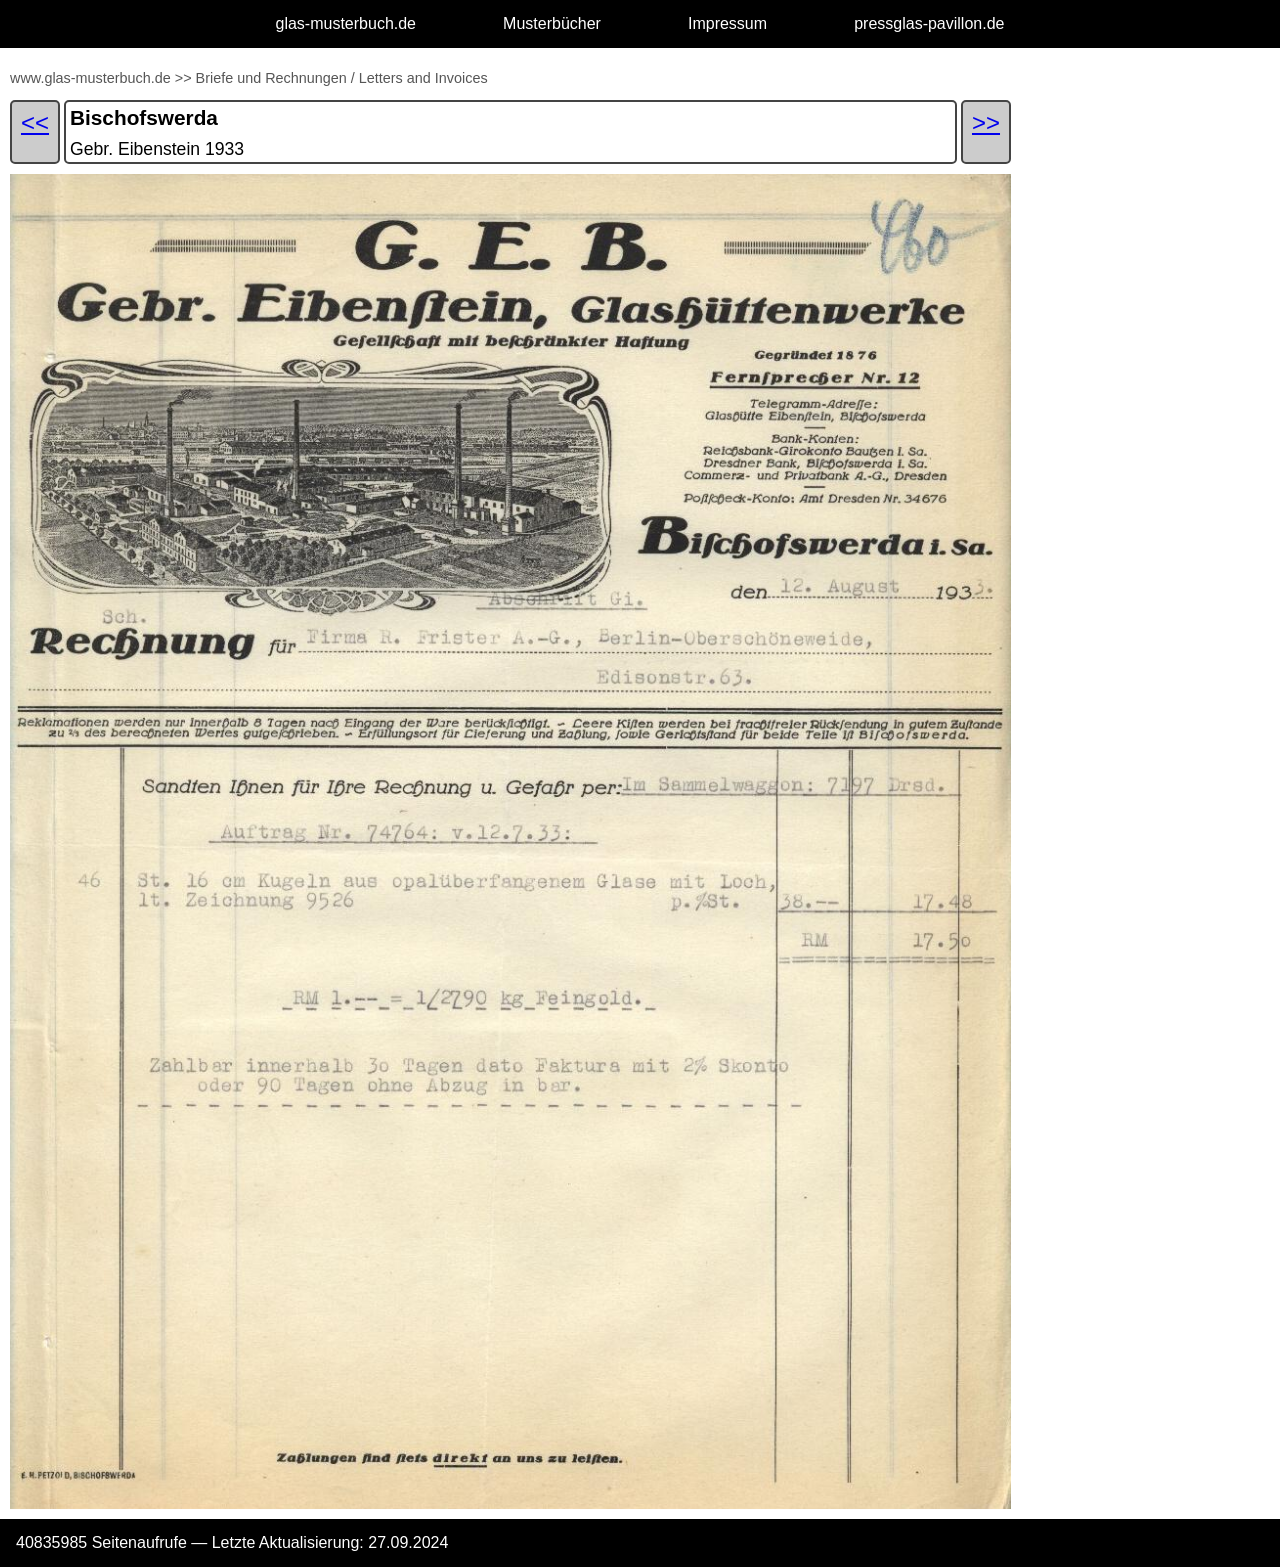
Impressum (727, 23)
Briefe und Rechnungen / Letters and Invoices (342, 78)
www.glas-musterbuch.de (90, 78)
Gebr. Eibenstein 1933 (157, 149)
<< (35, 122)
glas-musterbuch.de (346, 23)
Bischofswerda (144, 117)
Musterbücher (552, 23)
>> (183, 78)
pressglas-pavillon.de (929, 23)
